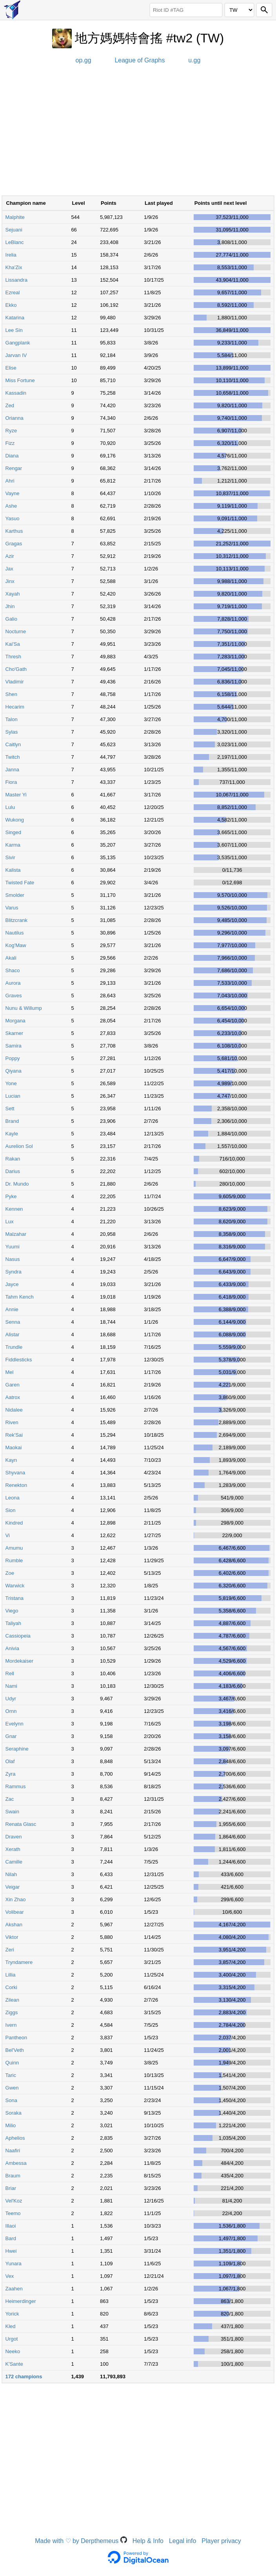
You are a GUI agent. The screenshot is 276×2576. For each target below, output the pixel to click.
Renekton (16, 1485)
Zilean (12, 2000)
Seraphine (17, 1749)
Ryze (11, 431)
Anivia (12, 1648)
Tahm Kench (19, 1297)
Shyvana (15, 1473)
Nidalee (14, 1410)
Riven (11, 1422)
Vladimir (14, 682)
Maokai (13, 1447)
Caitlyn (13, 744)
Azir (9, 556)
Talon (11, 719)
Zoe (9, 1573)
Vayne (12, 493)
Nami (11, 1686)
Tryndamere (19, 1962)
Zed (9, 405)
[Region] (239, 10)
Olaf (10, 1761)
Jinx (10, 581)
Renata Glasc (20, 1824)
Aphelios (15, 2138)
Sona (11, 2100)
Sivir (10, 857)
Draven (13, 1837)
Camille (13, 1862)
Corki (11, 1987)
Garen (12, 1385)
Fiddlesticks (18, 1360)
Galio (11, 619)
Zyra (10, 1774)
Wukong (14, 820)
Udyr (10, 1699)
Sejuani (13, 230)
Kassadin (15, 393)
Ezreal (12, 292)
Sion (10, 1510)
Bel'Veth (14, 2050)
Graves (13, 995)
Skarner (14, 1033)
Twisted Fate (19, 882)
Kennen (14, 1209)
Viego (11, 1611)
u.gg (194, 60)
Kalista (13, 870)
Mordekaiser (19, 1661)
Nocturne (15, 631)
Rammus (15, 1786)
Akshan (13, 1924)
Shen (11, 694)
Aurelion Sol (19, 1146)
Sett (10, 1108)
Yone (11, 1083)
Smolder (14, 895)
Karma (12, 845)
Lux (9, 1221)
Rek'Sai (14, 1435)
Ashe (11, 506)
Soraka (13, 2113)
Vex (9, 2276)
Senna (12, 1322)
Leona (12, 1498)
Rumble (14, 1560)
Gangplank (17, 343)
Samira (13, 1046)
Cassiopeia (18, 1636)
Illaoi (10, 2226)
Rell (9, 1673)
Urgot (11, 2339)
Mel (9, 1372)
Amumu (14, 1548)
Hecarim (14, 707)
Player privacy (221, 2541)
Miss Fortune (20, 380)
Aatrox (12, 1397)
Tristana (14, 1598)
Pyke (11, 1196)
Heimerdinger (20, 2301)
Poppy (12, 1058)
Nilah (11, 1874)
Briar (10, 2188)
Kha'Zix (13, 267)
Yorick (12, 2314)
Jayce (12, 1284)
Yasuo (12, 518)
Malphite (15, 217)
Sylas (11, 732)
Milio (10, 2125)
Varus (11, 908)
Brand (12, 1121)
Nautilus (14, 933)
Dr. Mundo (17, 1184)
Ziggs (11, 2012)
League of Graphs (139, 60)
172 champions (23, 2376)
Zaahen (14, 2289)
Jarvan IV (16, 355)
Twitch (12, 757)
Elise (10, 368)
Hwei (11, 2251)
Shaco (12, 970)
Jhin (10, 606)
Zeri (9, 1950)
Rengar (13, 468)
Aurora (13, 983)
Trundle (14, 1347)
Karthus (14, 531)
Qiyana (13, 1071)
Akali (10, 958)
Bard (10, 2238)
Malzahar (15, 1234)
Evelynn (14, 1724)
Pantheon (16, 2037)
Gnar (11, 1736)
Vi (7, 1535)
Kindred (14, 1523)
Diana (12, 456)
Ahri (10, 481)
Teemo (13, 2213)
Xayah (12, 594)
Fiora (11, 782)
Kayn (11, 1460)
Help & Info (148, 2541)
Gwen (12, 2088)
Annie (11, 1309)
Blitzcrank (16, 920)
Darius (12, 1171)
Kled (10, 2326)
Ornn (11, 1711)
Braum (12, 2176)
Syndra (13, 1272)
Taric (10, 2075)
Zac (9, 1799)
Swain (12, 1811)
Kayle (11, 1134)
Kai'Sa (12, 644)
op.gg (83, 60)
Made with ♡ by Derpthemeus (81, 2541)
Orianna (14, 418)
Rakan (12, 1159)
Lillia (10, 1975)
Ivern (11, 2025)
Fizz (10, 443)
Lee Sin (14, 330)
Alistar (12, 1334)
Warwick (15, 1586)
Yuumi (12, 1247)
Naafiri (12, 2150)
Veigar (12, 1887)
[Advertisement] (138, 133)
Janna (12, 769)
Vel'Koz (13, 2201)
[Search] (264, 10)
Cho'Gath (16, 669)
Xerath (12, 1849)
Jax (9, 569)
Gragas (13, 544)
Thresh (13, 656)
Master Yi (16, 795)
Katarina (14, 318)
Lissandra (16, 280)
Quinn (12, 2063)
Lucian (12, 1096)
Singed (13, 832)
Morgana (15, 1021)
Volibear (14, 1912)
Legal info (182, 2541)
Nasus (12, 1259)
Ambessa (16, 2163)
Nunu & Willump (23, 1008)
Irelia (10, 255)
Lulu (10, 807)
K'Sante (14, 2364)
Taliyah (13, 1623)
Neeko (12, 2351)
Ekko (11, 305)
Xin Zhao (15, 1899)
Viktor (11, 1937)
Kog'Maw (15, 945)
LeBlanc (14, 242)
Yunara (13, 2263)
